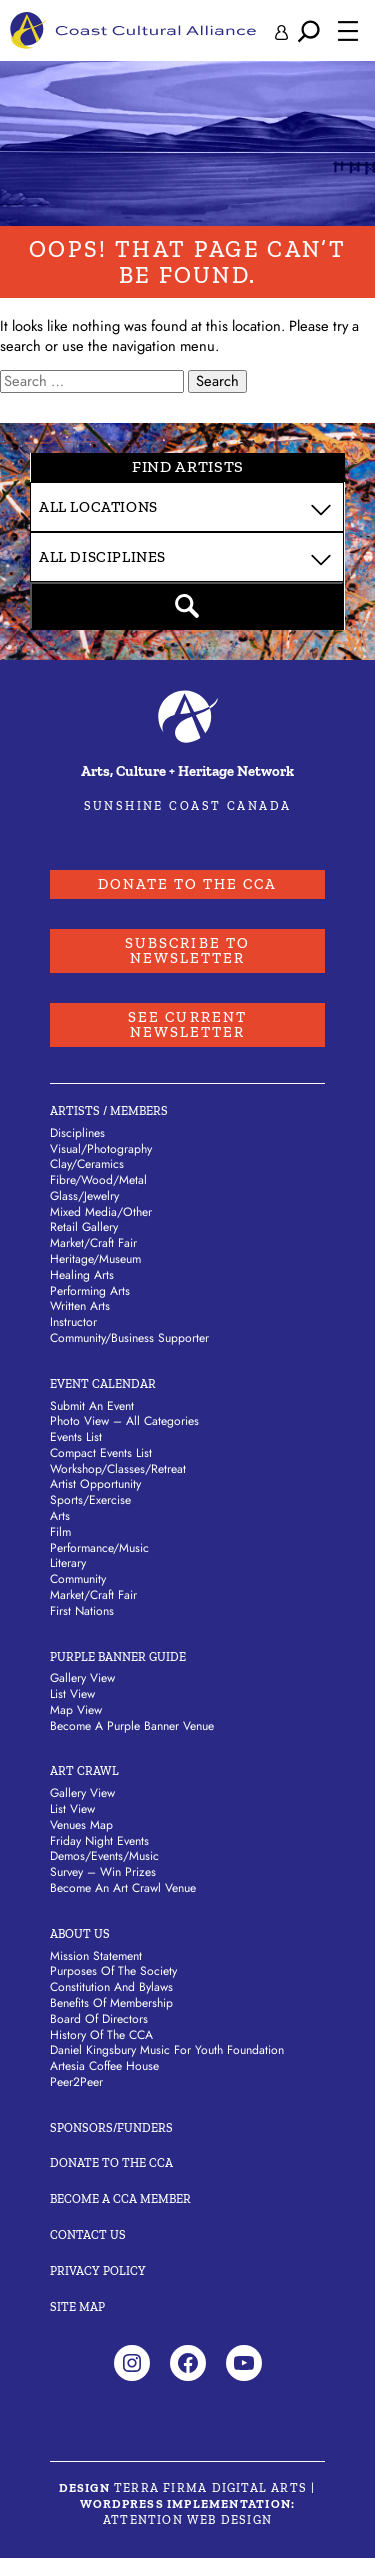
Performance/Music (99, 1548)
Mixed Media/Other (101, 1212)
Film (60, 1532)
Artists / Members (109, 1111)
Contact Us (88, 2235)
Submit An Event (92, 1406)
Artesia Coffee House (104, 2066)
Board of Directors (99, 2019)
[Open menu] (348, 31)
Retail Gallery (84, 1227)
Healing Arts (82, 1275)
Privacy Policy (98, 2271)
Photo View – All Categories (124, 1421)
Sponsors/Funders (111, 2128)
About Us (80, 1934)
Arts (60, 1516)
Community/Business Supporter (129, 1338)
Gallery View (82, 1678)
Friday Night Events (99, 1841)
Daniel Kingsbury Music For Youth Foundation (167, 2050)
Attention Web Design (187, 2520)
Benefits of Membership (111, 2003)
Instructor (73, 1322)
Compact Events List (101, 1453)
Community (78, 1579)
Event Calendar (103, 1384)
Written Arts (80, 1306)
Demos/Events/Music (104, 1856)
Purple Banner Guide (118, 1657)
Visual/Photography (101, 1149)
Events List (76, 1437)
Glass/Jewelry (84, 1196)
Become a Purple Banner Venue (132, 1726)
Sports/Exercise (90, 1500)
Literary (68, 1563)
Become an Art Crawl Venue (123, 1888)
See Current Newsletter (187, 1024)
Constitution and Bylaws (111, 1987)
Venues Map (81, 1825)
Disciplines (77, 1133)
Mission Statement (96, 1956)
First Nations (82, 1611)
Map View (76, 1710)
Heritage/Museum (95, 1259)
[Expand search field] (309, 30)
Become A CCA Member (120, 2199)
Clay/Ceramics (87, 1164)
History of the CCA (101, 2035)
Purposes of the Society (113, 1971)
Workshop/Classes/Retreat (118, 1469)
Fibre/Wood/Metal (98, 1180)
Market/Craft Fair (93, 1243)
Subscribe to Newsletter (187, 950)
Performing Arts (90, 1291)
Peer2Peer (76, 2082)
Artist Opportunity (95, 1484)
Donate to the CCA (188, 884)
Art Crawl (84, 1771)
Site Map (77, 2307)
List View (72, 1694)
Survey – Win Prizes (103, 1872)
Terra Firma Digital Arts (210, 2488)
